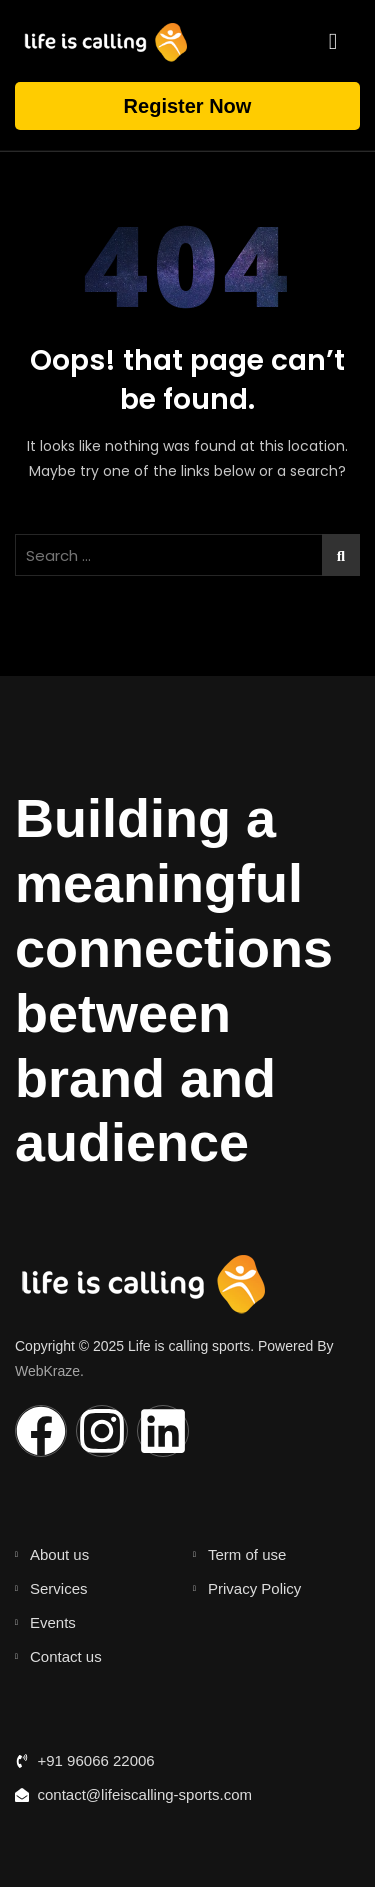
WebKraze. (49, 1371)
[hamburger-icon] (333, 41)
